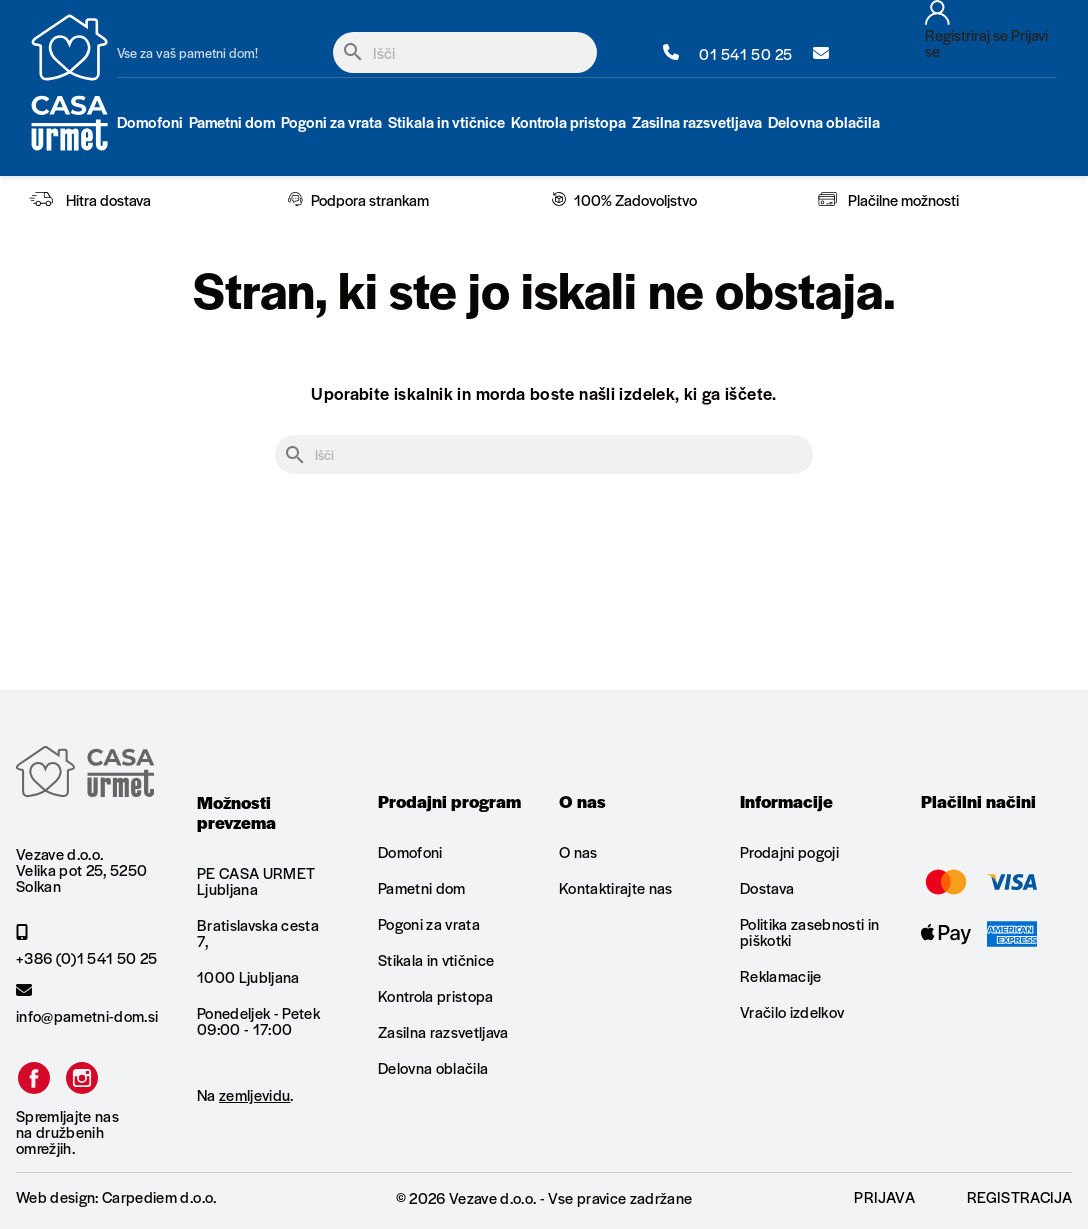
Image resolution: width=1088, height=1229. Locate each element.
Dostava (767, 887)
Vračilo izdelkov (792, 1011)
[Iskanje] (465, 52)
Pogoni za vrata (429, 923)
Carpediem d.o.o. (159, 1196)
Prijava (884, 1196)
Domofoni (410, 853)
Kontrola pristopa (436, 995)
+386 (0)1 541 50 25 (86, 945)
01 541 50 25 (728, 53)
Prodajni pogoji (789, 853)
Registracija (1019, 1196)
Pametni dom (422, 887)
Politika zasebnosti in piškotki (809, 931)
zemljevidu (254, 1094)
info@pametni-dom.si (87, 1003)
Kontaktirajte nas (616, 887)
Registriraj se (966, 34)
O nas (578, 853)
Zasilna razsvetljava (443, 1031)
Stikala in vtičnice (436, 959)
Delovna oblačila (433, 1067)
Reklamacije (781, 975)
